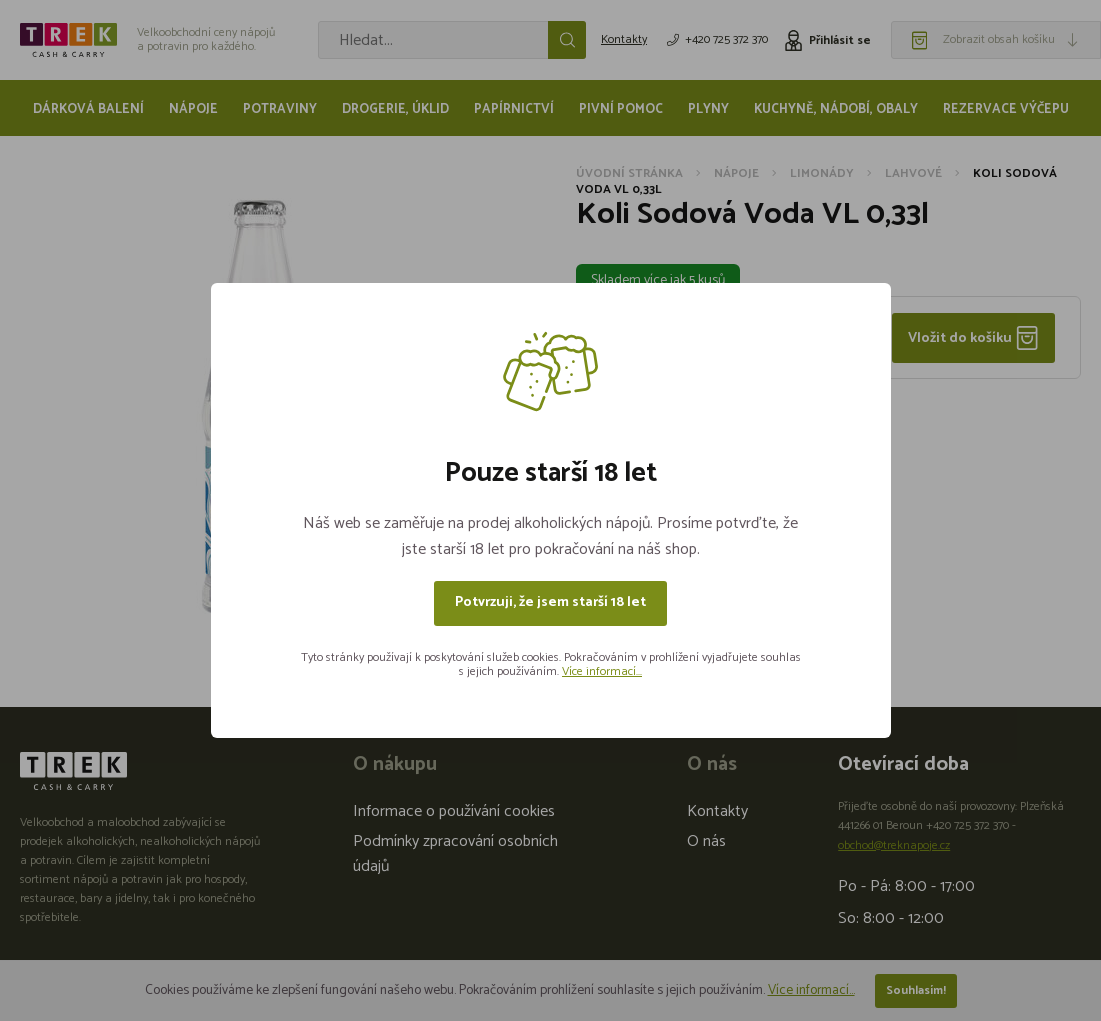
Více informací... (602, 671)
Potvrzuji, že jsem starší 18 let (550, 602)
